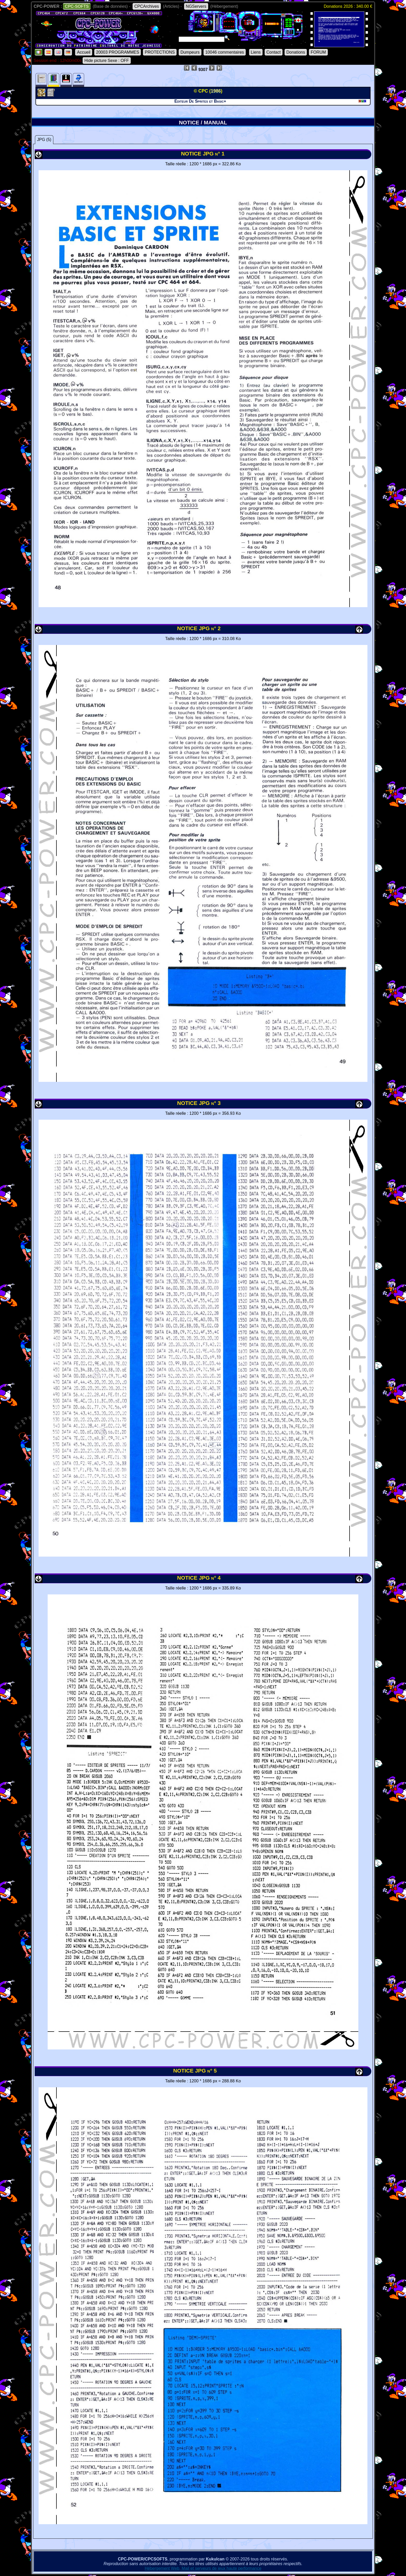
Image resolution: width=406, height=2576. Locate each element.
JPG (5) (44, 139)
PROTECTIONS (160, 52)
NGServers (196, 6)
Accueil (83, 52)
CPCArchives (146, 6)
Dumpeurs (190, 52)
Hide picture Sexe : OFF (106, 60)
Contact (273, 52)
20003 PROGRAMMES (117, 52)
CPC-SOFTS (77, 6)
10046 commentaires (224, 52)
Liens (256, 52)
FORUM (318, 52)
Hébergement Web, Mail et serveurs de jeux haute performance (203, 2568)
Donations (295, 52)
